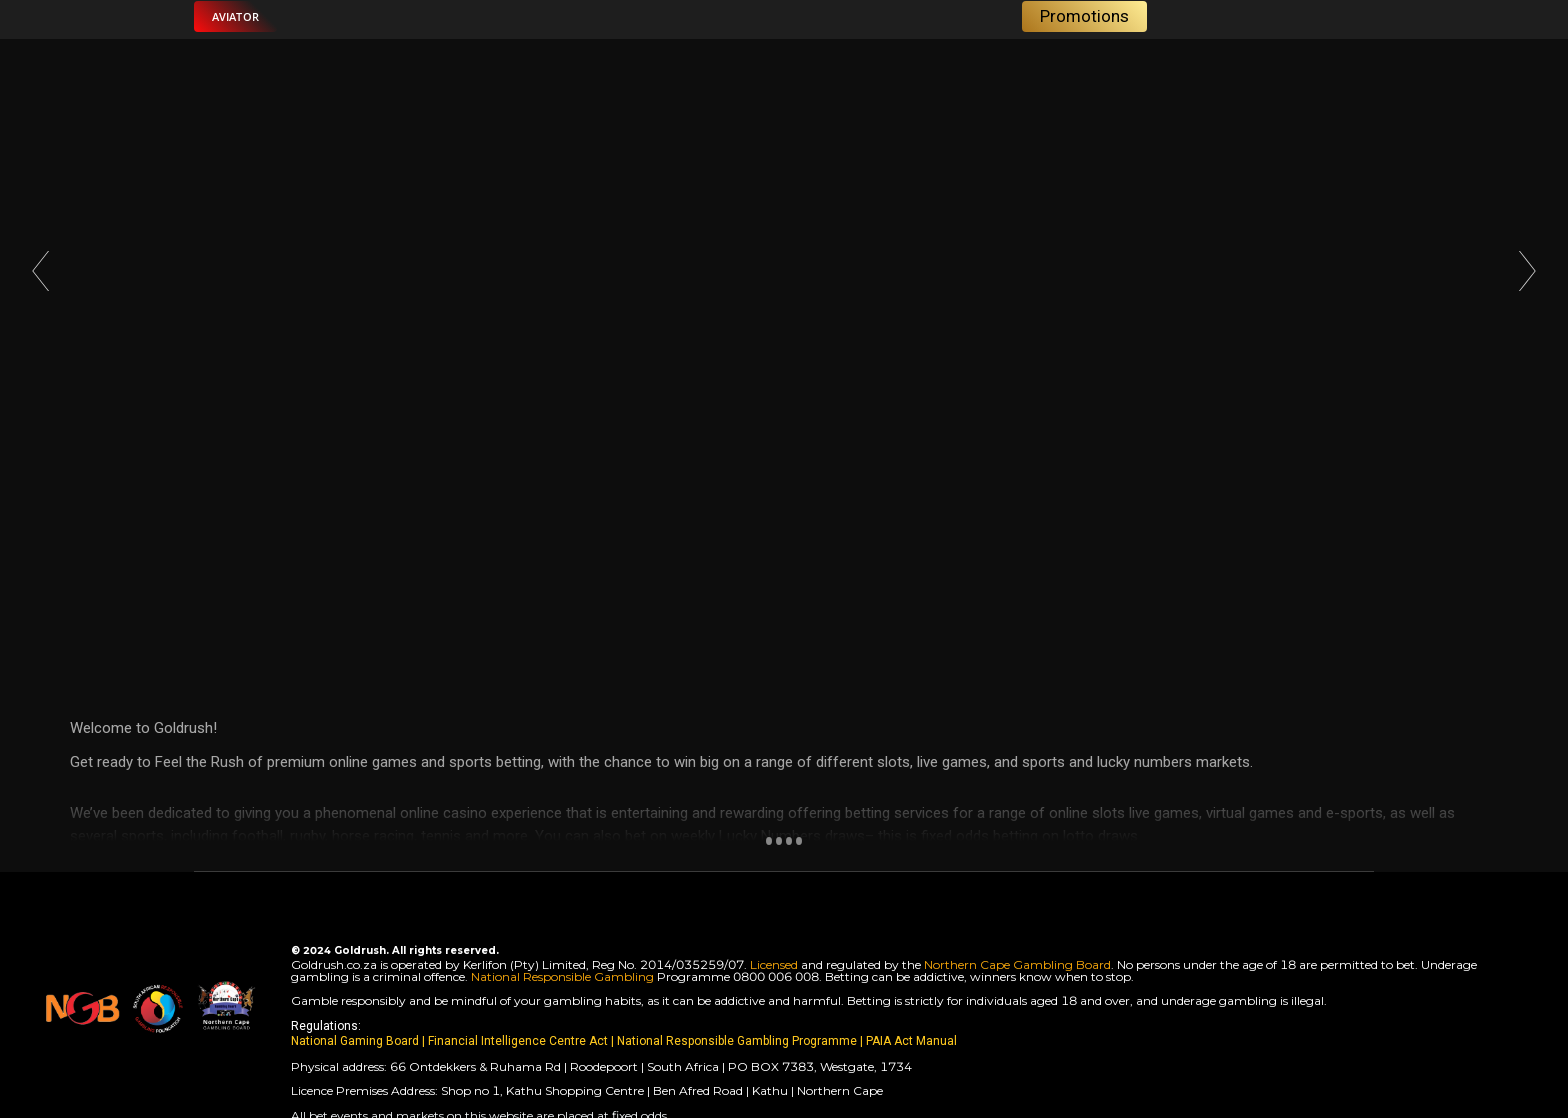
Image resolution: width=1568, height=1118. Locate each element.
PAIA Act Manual (911, 1041)
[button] (235, 16)
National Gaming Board (356, 1041)
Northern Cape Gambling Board (1017, 964)
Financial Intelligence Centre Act (519, 1041)
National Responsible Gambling (562, 976)
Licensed (775, 964)
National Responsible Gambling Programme (737, 1041)
